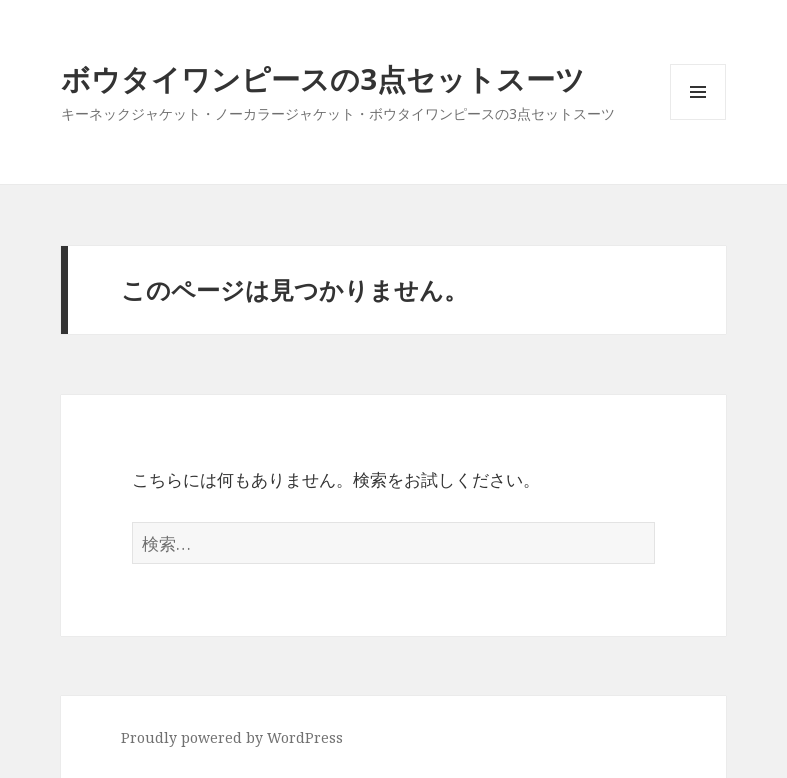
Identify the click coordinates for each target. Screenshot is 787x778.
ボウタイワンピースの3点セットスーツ (323, 78)
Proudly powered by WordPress (232, 737)
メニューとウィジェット (698, 119)
